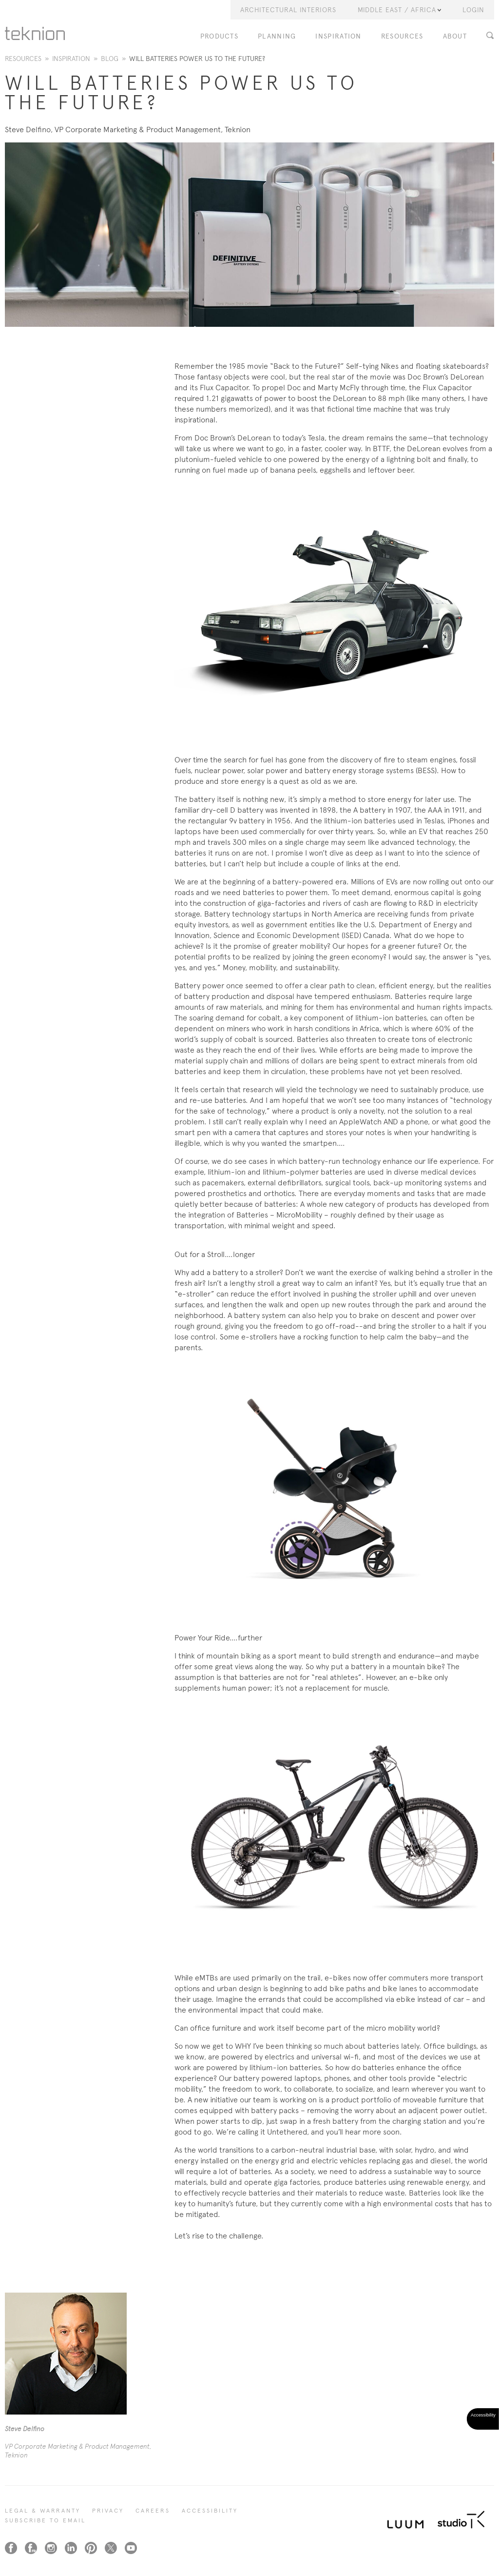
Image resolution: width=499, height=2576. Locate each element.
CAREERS (152, 2510)
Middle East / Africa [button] (399, 10)
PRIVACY (108, 2510)
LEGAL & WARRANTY (42, 2510)
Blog (109, 58)
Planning (277, 36)
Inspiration (338, 36)
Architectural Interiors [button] (288, 10)
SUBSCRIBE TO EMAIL (45, 2520)
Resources (402, 36)
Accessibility (210, 2510)
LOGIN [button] (473, 10)
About (455, 36)
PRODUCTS (219, 36)
